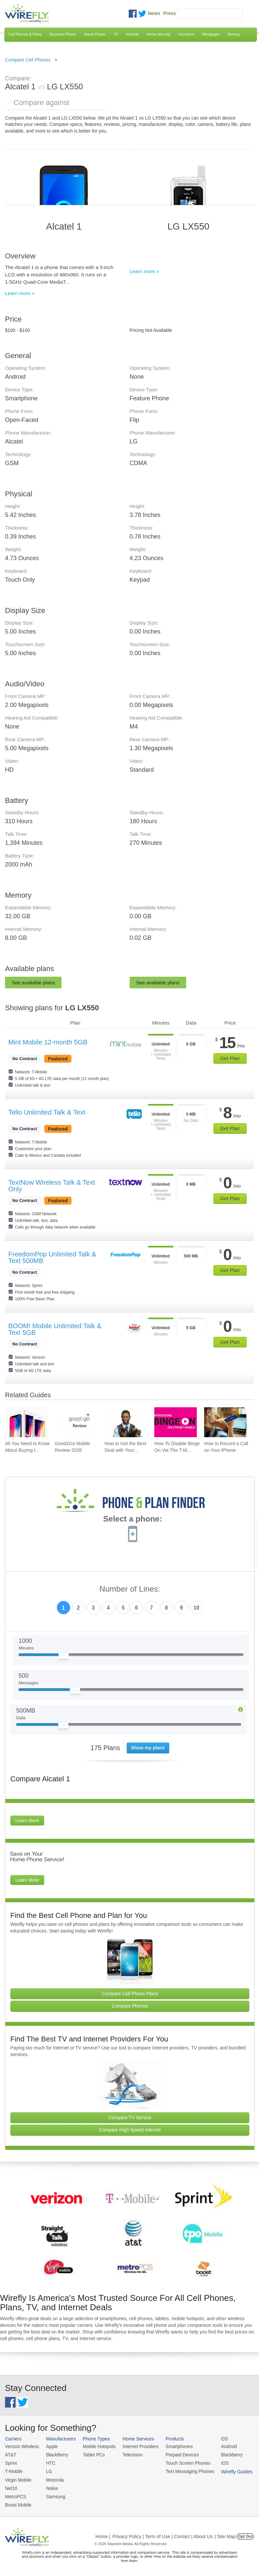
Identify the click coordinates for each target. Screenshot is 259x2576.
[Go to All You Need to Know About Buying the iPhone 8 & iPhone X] (26, 1422)
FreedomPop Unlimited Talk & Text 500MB (52, 1257)
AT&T (10, 2454)
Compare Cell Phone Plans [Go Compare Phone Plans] (130, 1993)
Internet (132, 34)
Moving (233, 34)
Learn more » (20, 293)
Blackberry (223, 2454)
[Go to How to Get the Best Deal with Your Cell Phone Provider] (126, 1422)
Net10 (11, 2486)
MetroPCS (15, 2494)
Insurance (186, 34)
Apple (49, 2446)
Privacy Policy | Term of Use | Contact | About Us (162, 2533)
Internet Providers (136, 2446)
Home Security (158, 34)
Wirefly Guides (228, 2470)
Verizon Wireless (21, 2446)
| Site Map (225, 2533)
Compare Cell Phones (28, 59)
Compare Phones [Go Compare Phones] (130, 2006)
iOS (216, 2462)
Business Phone (63, 34)
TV (115, 34)
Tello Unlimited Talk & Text (46, 1112)
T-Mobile (13, 2470)
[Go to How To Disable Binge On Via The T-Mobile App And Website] (175, 1422)
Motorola (52, 2478)
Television (128, 2454)
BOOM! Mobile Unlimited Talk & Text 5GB (54, 1329)
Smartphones (173, 2446)
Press (169, 13)
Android (220, 2446)
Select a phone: (132, 1520)
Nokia (49, 2486)
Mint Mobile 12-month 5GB (47, 1042)
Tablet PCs (91, 2454)
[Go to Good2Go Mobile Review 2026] (76, 1422)
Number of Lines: (129, 1589)
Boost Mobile (17, 2502)
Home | (102, 2533)
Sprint (10, 2462)
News (154, 13)
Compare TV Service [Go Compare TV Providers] (130, 2117)
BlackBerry (54, 2454)
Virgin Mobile (17, 2478)
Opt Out (245, 2533)
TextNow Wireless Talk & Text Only (51, 1185)
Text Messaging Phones (183, 2470)
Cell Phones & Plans (25, 34)
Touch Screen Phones (181, 2462)
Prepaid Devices (176, 2454)
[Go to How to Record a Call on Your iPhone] (225, 1422)
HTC (48, 2462)
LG (47, 2470)
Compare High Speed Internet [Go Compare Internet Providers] (130, 2129)
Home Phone (94, 34)
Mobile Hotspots (96, 2446)
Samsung (53, 2494)
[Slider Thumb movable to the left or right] (64, 1657)
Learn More (27, 1820)
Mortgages (211, 34)
